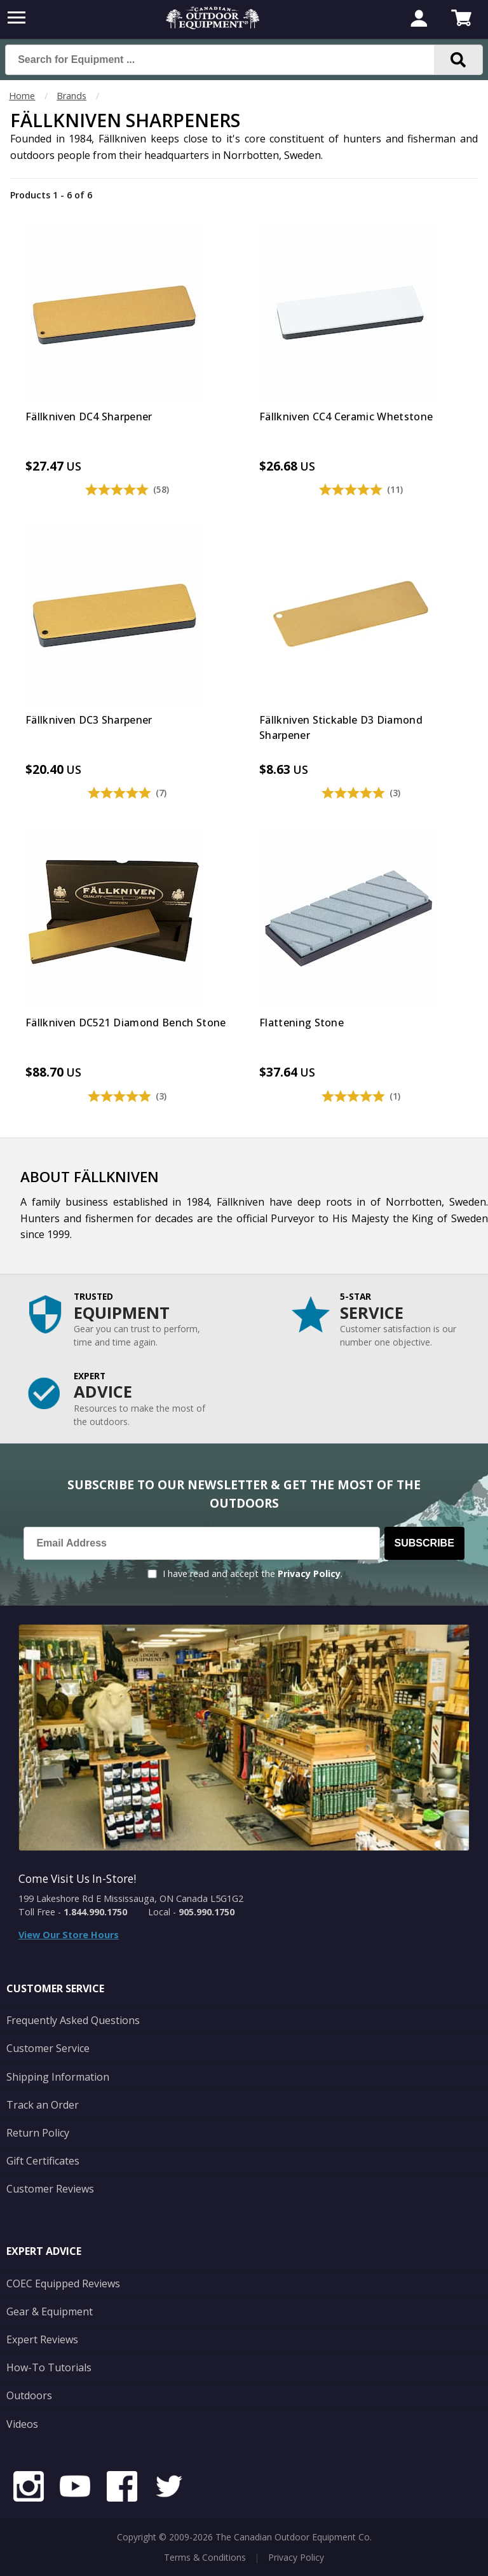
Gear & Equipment (49, 2311)
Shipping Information (57, 2077)
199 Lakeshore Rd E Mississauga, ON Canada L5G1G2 (130, 1898)
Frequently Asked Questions (73, 2020)
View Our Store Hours (68, 1935)
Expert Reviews (42, 2339)
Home (22, 96)
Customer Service (48, 2048)
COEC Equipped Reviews (63, 2283)
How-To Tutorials (49, 2367)
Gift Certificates (42, 2161)
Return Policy (37, 2133)
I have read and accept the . (252, 1573)
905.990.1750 (206, 1912)
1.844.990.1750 (95, 1912)
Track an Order (42, 2105)
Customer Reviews (50, 2189)
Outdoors (29, 2395)
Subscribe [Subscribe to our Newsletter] (424, 1543)
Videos (22, 2424)
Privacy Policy (309, 1573)
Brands (71, 96)
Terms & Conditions (205, 2557)
